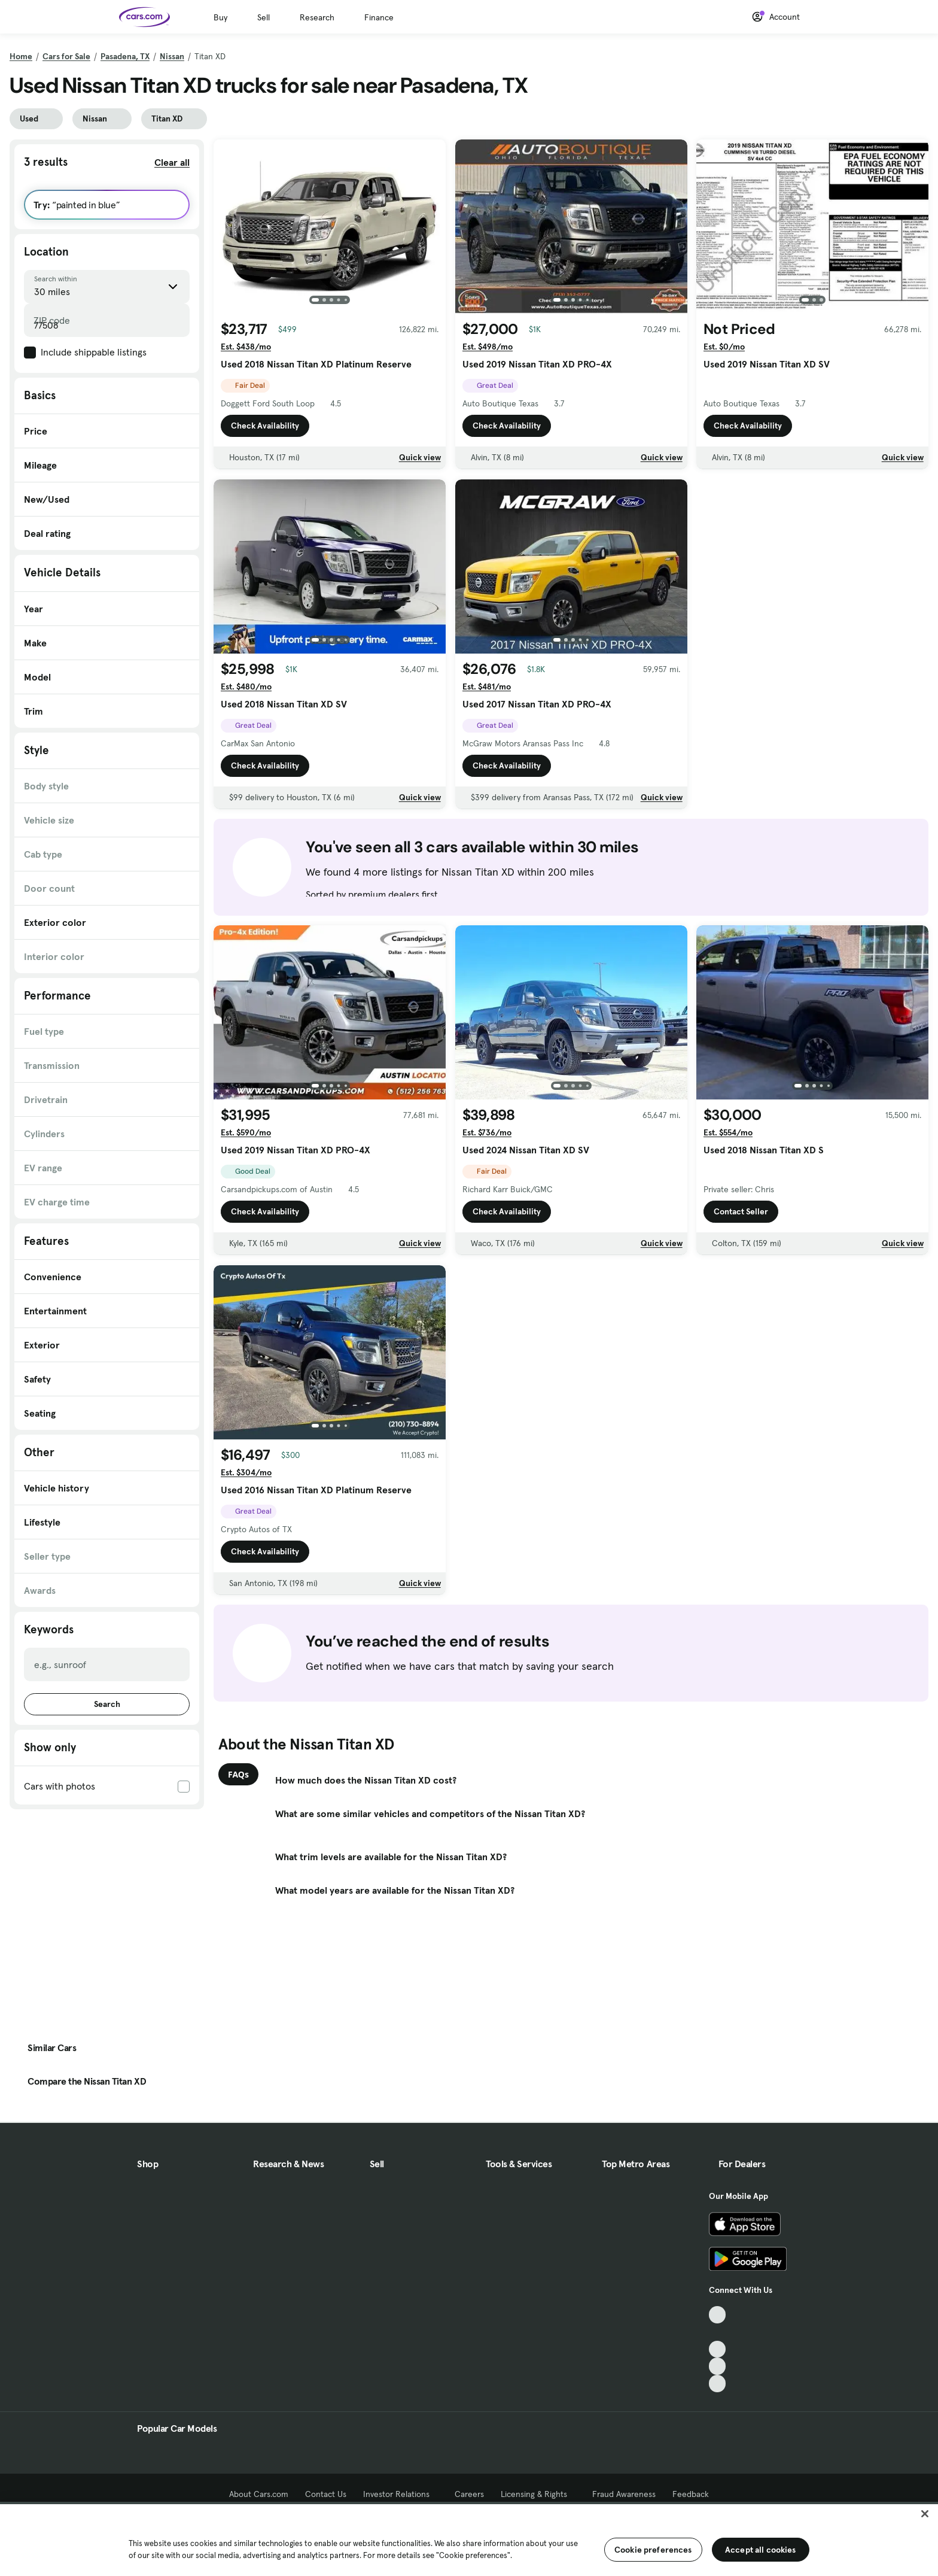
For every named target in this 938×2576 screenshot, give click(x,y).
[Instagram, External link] (717, 2366)
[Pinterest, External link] (717, 2383)
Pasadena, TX (125, 56)
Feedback (690, 2494)
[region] (469, 2539)
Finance (379, 17)
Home (21, 56)
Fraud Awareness (624, 2494)
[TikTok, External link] (717, 2314)
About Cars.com (258, 2494)
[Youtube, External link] (717, 2349)
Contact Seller (741, 1212)
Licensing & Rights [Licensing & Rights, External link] (538, 2494)
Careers (469, 2494)
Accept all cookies (760, 2549)
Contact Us (325, 2494)
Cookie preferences (653, 2549)
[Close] (925, 2514)
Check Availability (265, 425)
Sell (263, 17)
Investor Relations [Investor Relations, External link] (400, 2494)
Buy (220, 17)
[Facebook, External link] (717, 2332)
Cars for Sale (66, 56)
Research (317, 17)
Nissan (172, 56)
